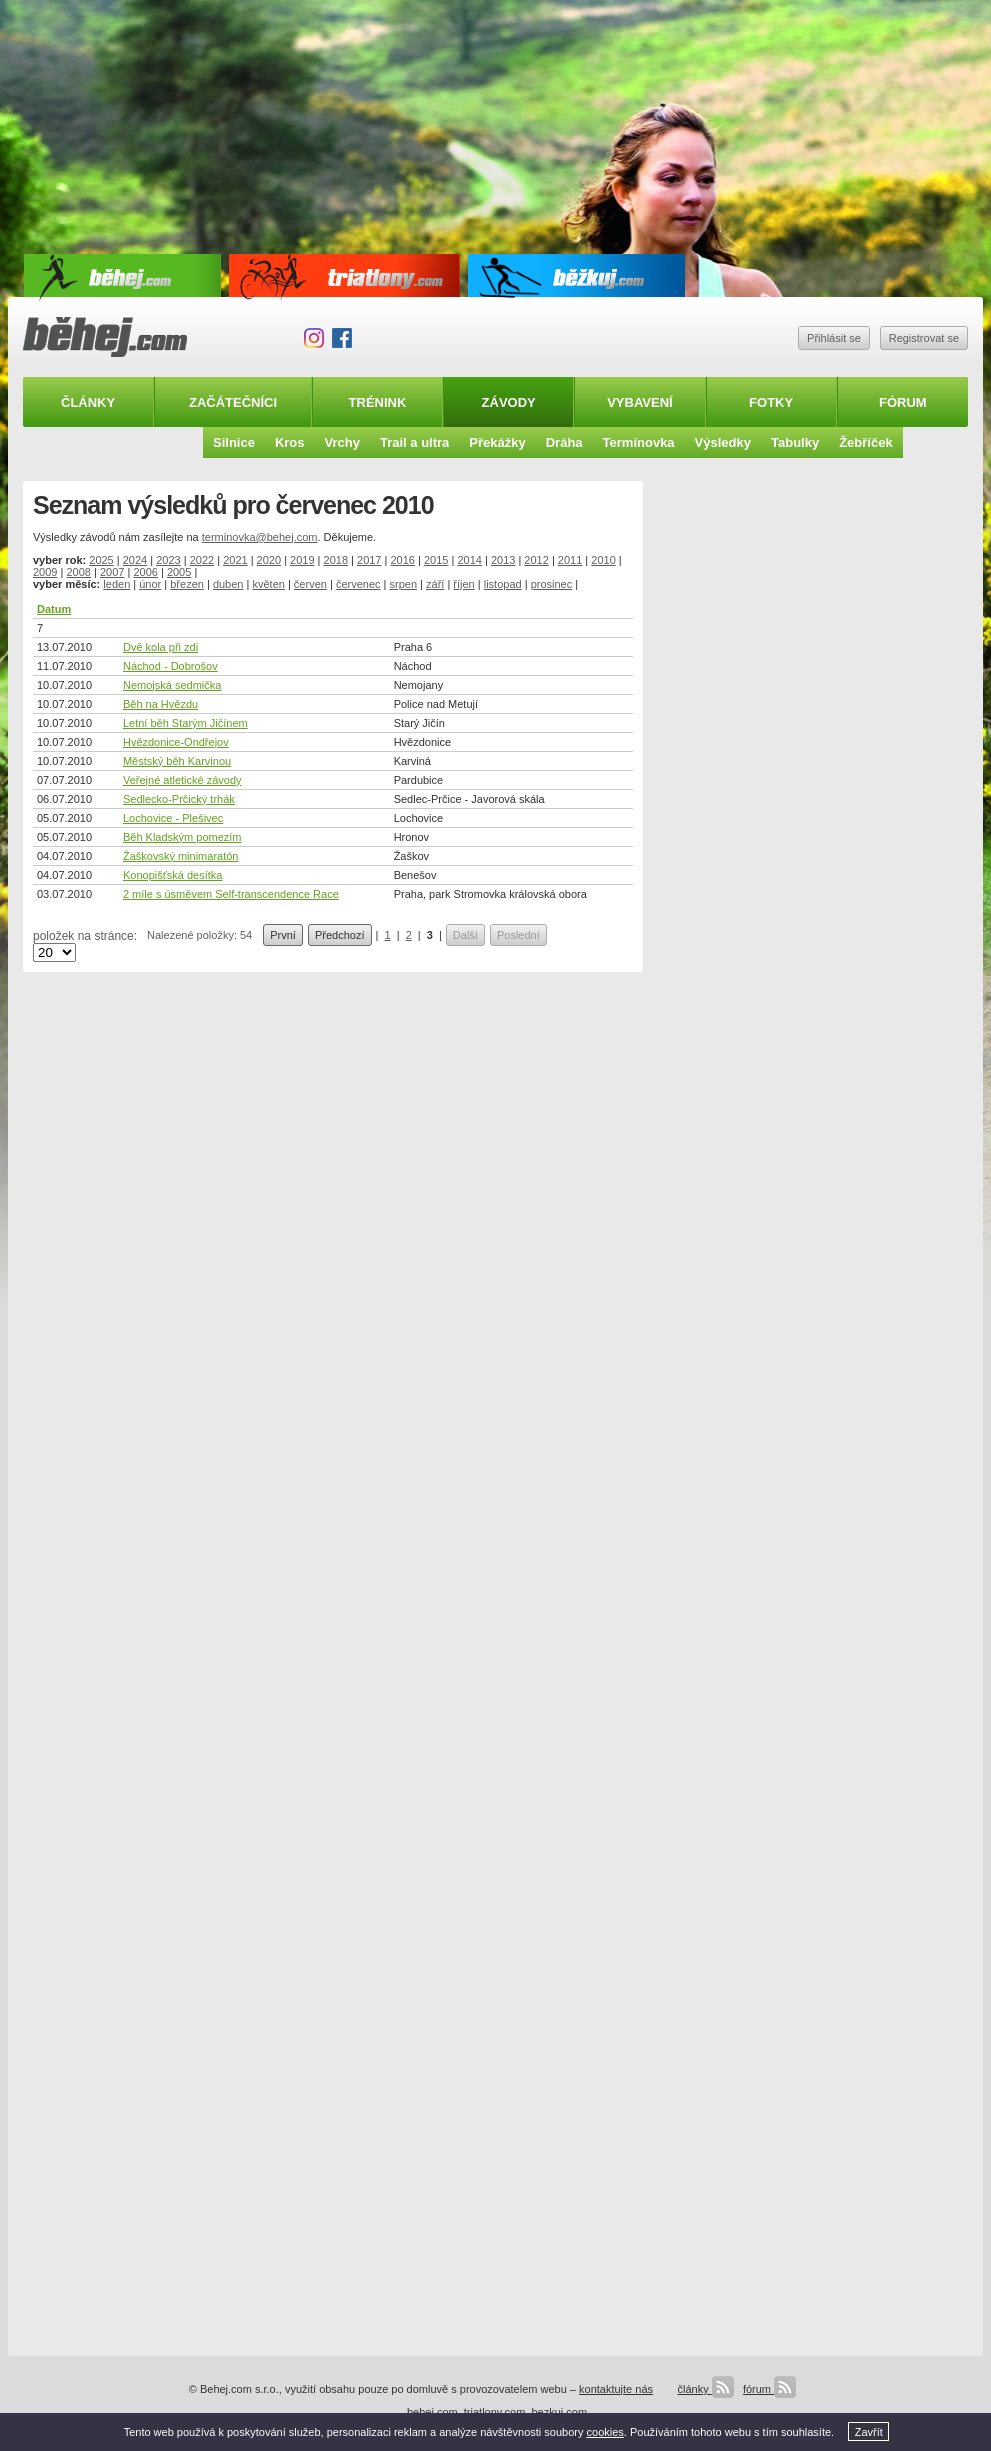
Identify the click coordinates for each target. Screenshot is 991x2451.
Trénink (378, 402)
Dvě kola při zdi (160, 647)
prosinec (552, 584)
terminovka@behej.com (260, 537)
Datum (54, 609)
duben (228, 584)
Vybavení (640, 402)
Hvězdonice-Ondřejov (176, 742)
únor (150, 584)
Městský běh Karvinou (177, 761)
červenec (358, 584)
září (435, 584)
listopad (503, 584)
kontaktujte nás (616, 2389)
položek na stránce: (85, 936)
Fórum (903, 402)
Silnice (234, 442)
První (283, 935)
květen (268, 584)
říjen (463, 584)
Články (88, 402)
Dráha (564, 442)
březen (187, 584)
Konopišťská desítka (173, 875)
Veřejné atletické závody (182, 780)
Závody (509, 402)
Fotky (771, 402)
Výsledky (723, 442)
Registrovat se (924, 338)
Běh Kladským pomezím (182, 837)
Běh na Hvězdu (160, 704)
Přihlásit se (834, 338)
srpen (404, 584)
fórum (769, 2389)
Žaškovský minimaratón (181, 856)
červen (310, 584)
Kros (290, 442)
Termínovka (639, 442)
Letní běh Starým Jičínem (185, 723)
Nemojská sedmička (172, 685)
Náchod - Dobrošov (170, 666)
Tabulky (795, 442)
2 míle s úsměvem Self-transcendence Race (231, 894)
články (705, 2389)
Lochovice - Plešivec (173, 818)
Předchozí (340, 935)
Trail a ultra (414, 442)
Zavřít (869, 2432)
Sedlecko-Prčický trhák (179, 799)
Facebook (342, 338)
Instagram (314, 338)
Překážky (497, 442)
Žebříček (865, 442)
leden (116, 584)
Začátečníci (233, 402)
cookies (605, 2432)
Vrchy (342, 442)
